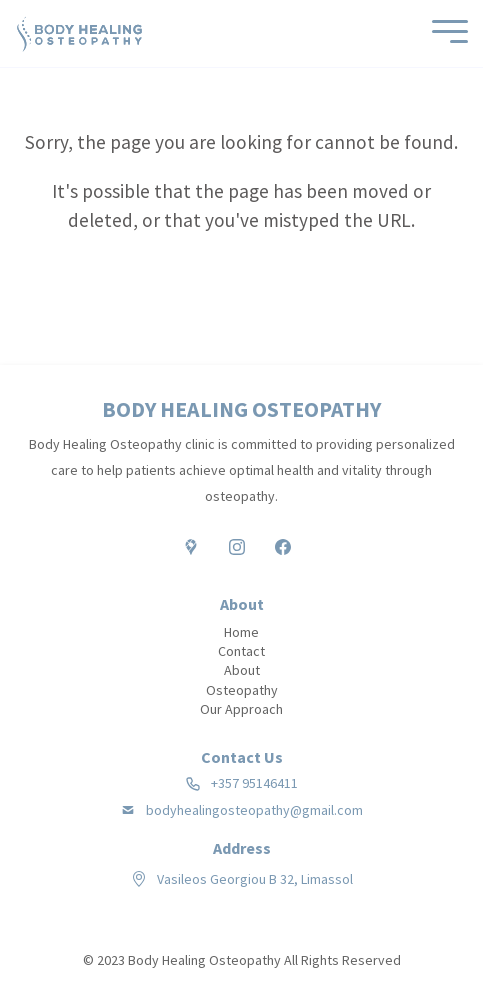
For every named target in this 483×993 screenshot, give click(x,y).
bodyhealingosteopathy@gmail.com (254, 810)
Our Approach (241, 709)
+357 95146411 (254, 783)
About (242, 670)
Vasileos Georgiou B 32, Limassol (255, 879)
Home (241, 632)
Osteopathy (242, 690)
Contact (241, 651)
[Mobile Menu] (445, 33)
